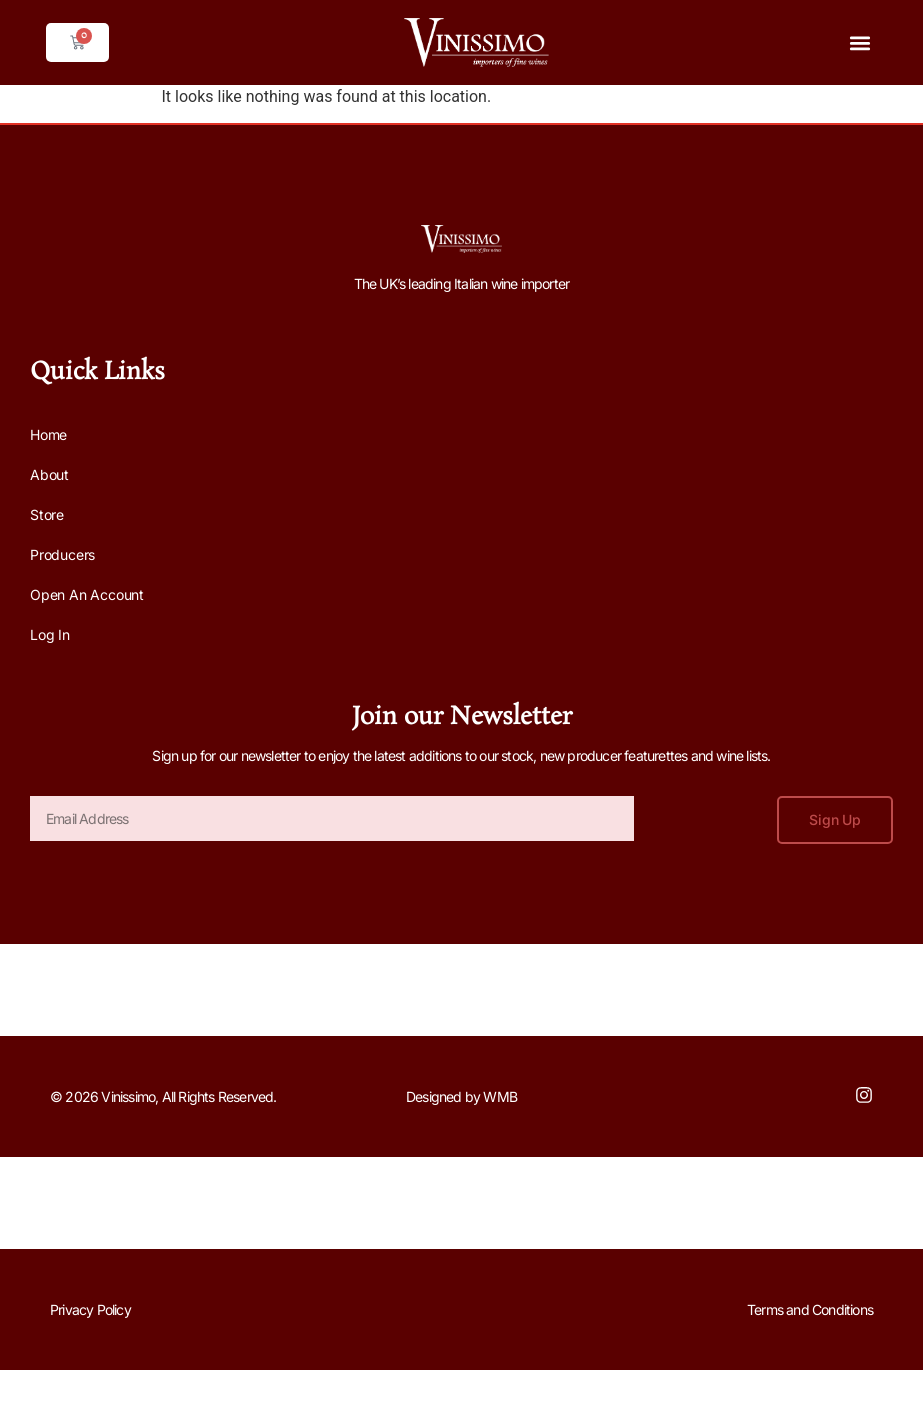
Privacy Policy (90, 1309)
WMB (500, 1096)
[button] (860, 42)
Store (47, 514)
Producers (62, 554)
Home (48, 434)
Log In (50, 634)
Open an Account (87, 594)
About (49, 474)
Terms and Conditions (810, 1309)
